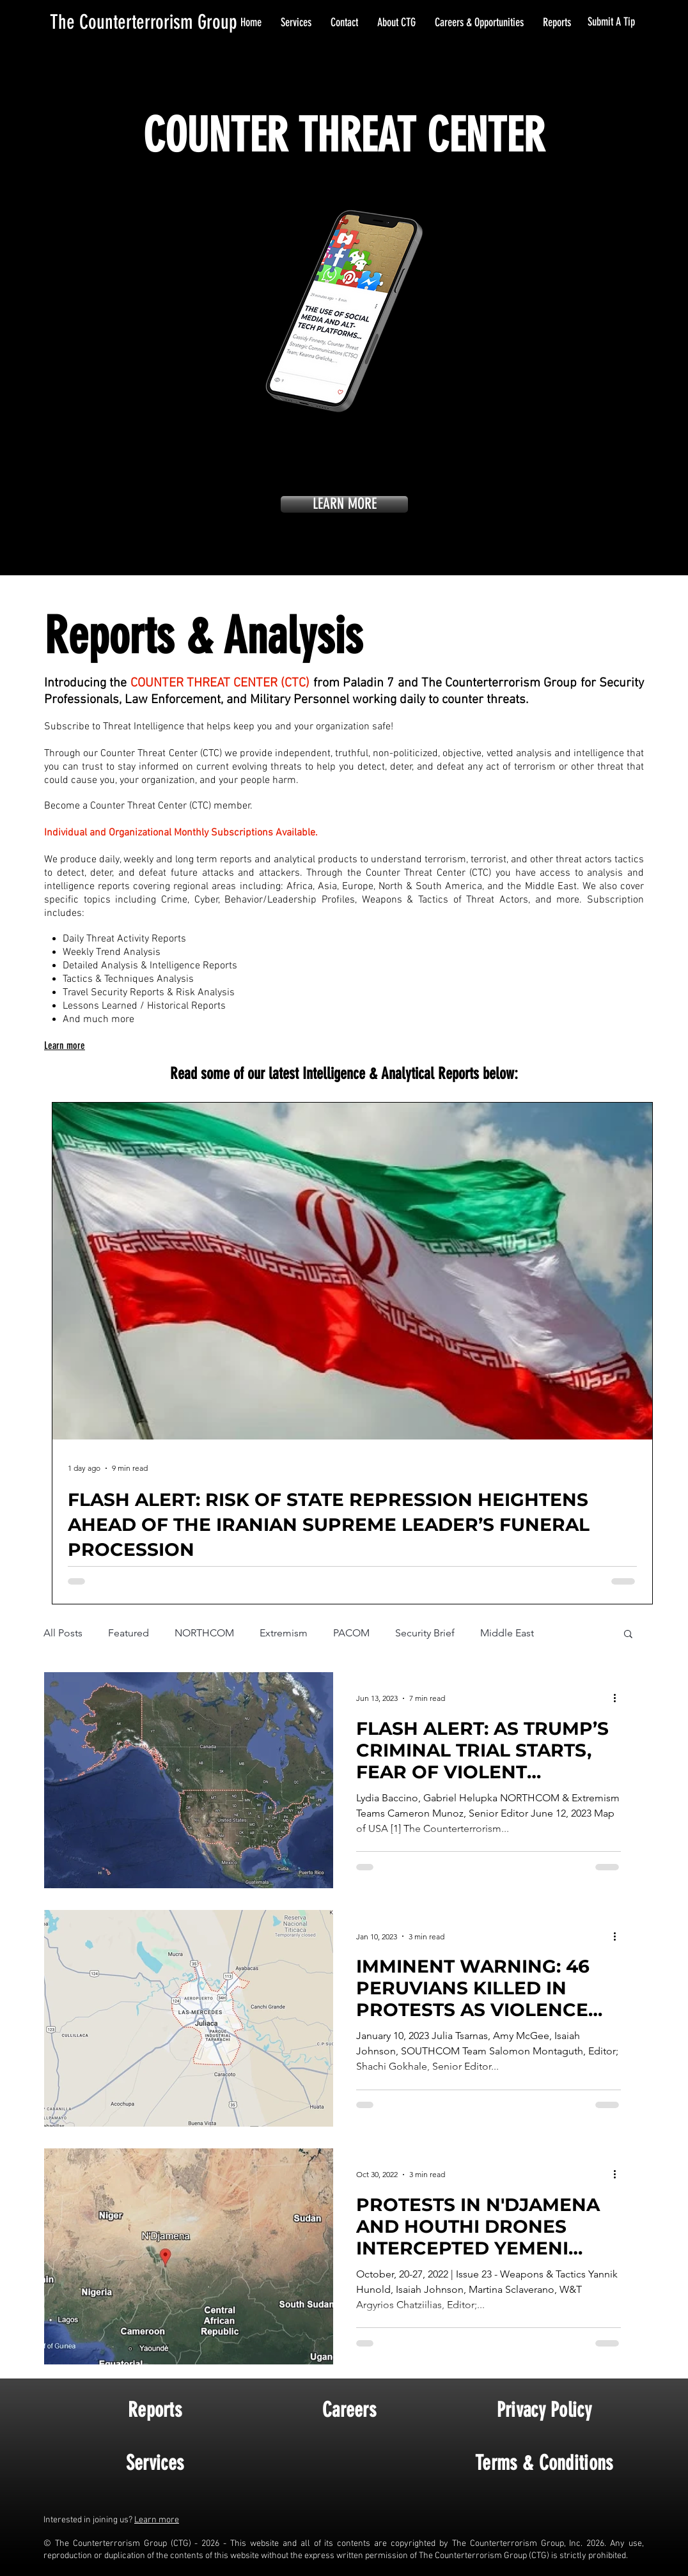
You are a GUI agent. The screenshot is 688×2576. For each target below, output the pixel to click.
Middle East (507, 1633)
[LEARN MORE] (344, 504)
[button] (628, 1634)
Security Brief (425, 1633)
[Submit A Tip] (612, 22)
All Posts (62, 1633)
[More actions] (619, 1698)
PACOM (351, 1633)
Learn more (156, 2520)
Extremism (284, 1633)
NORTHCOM (204, 1633)
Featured (128, 1633)
